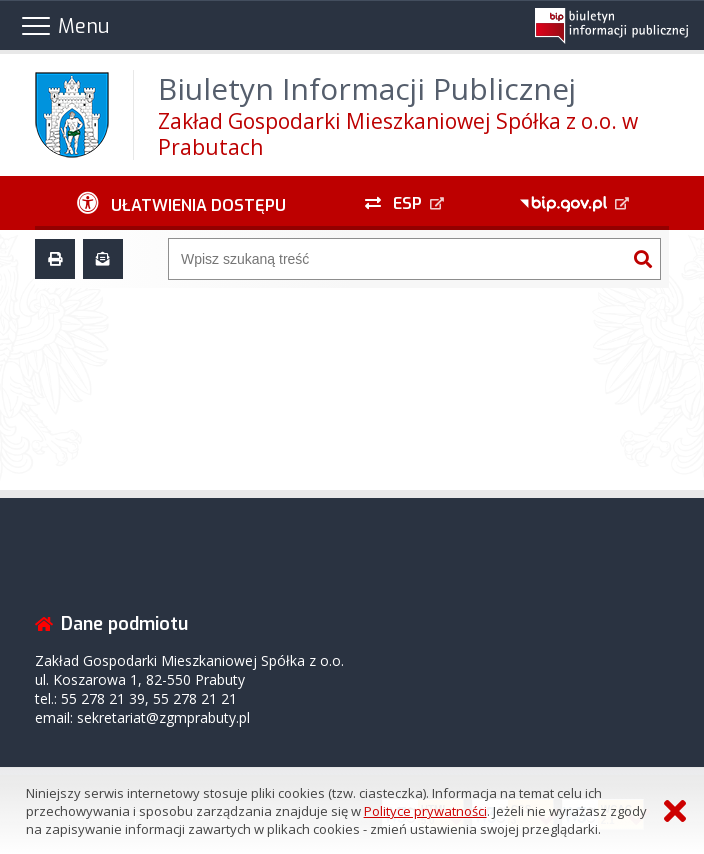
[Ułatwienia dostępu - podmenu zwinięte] (181, 203)
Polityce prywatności (425, 811)
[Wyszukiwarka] (397, 259)
